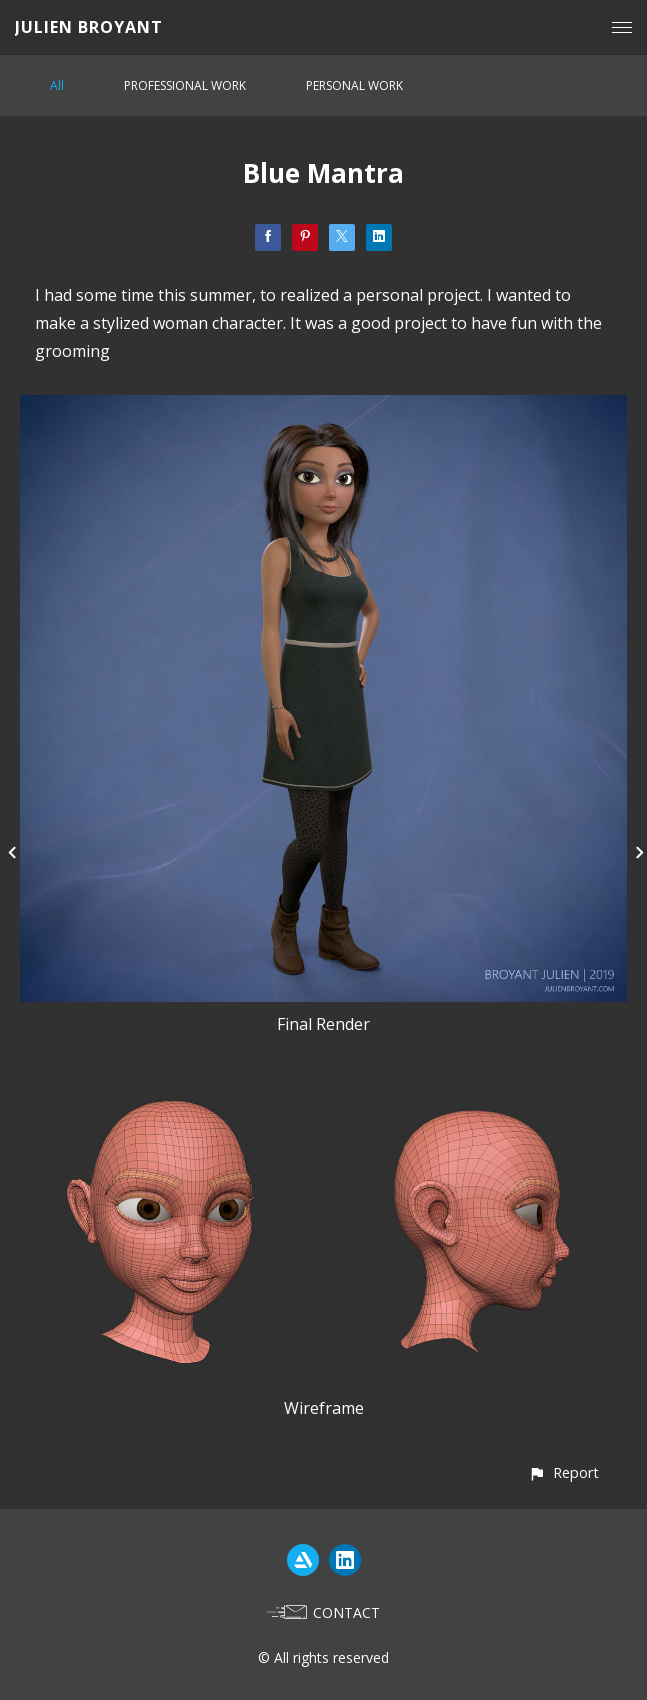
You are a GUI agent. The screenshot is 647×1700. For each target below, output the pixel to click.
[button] (563, 1472)
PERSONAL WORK (354, 85)
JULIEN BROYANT (89, 27)
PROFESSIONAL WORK (185, 85)
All (57, 85)
